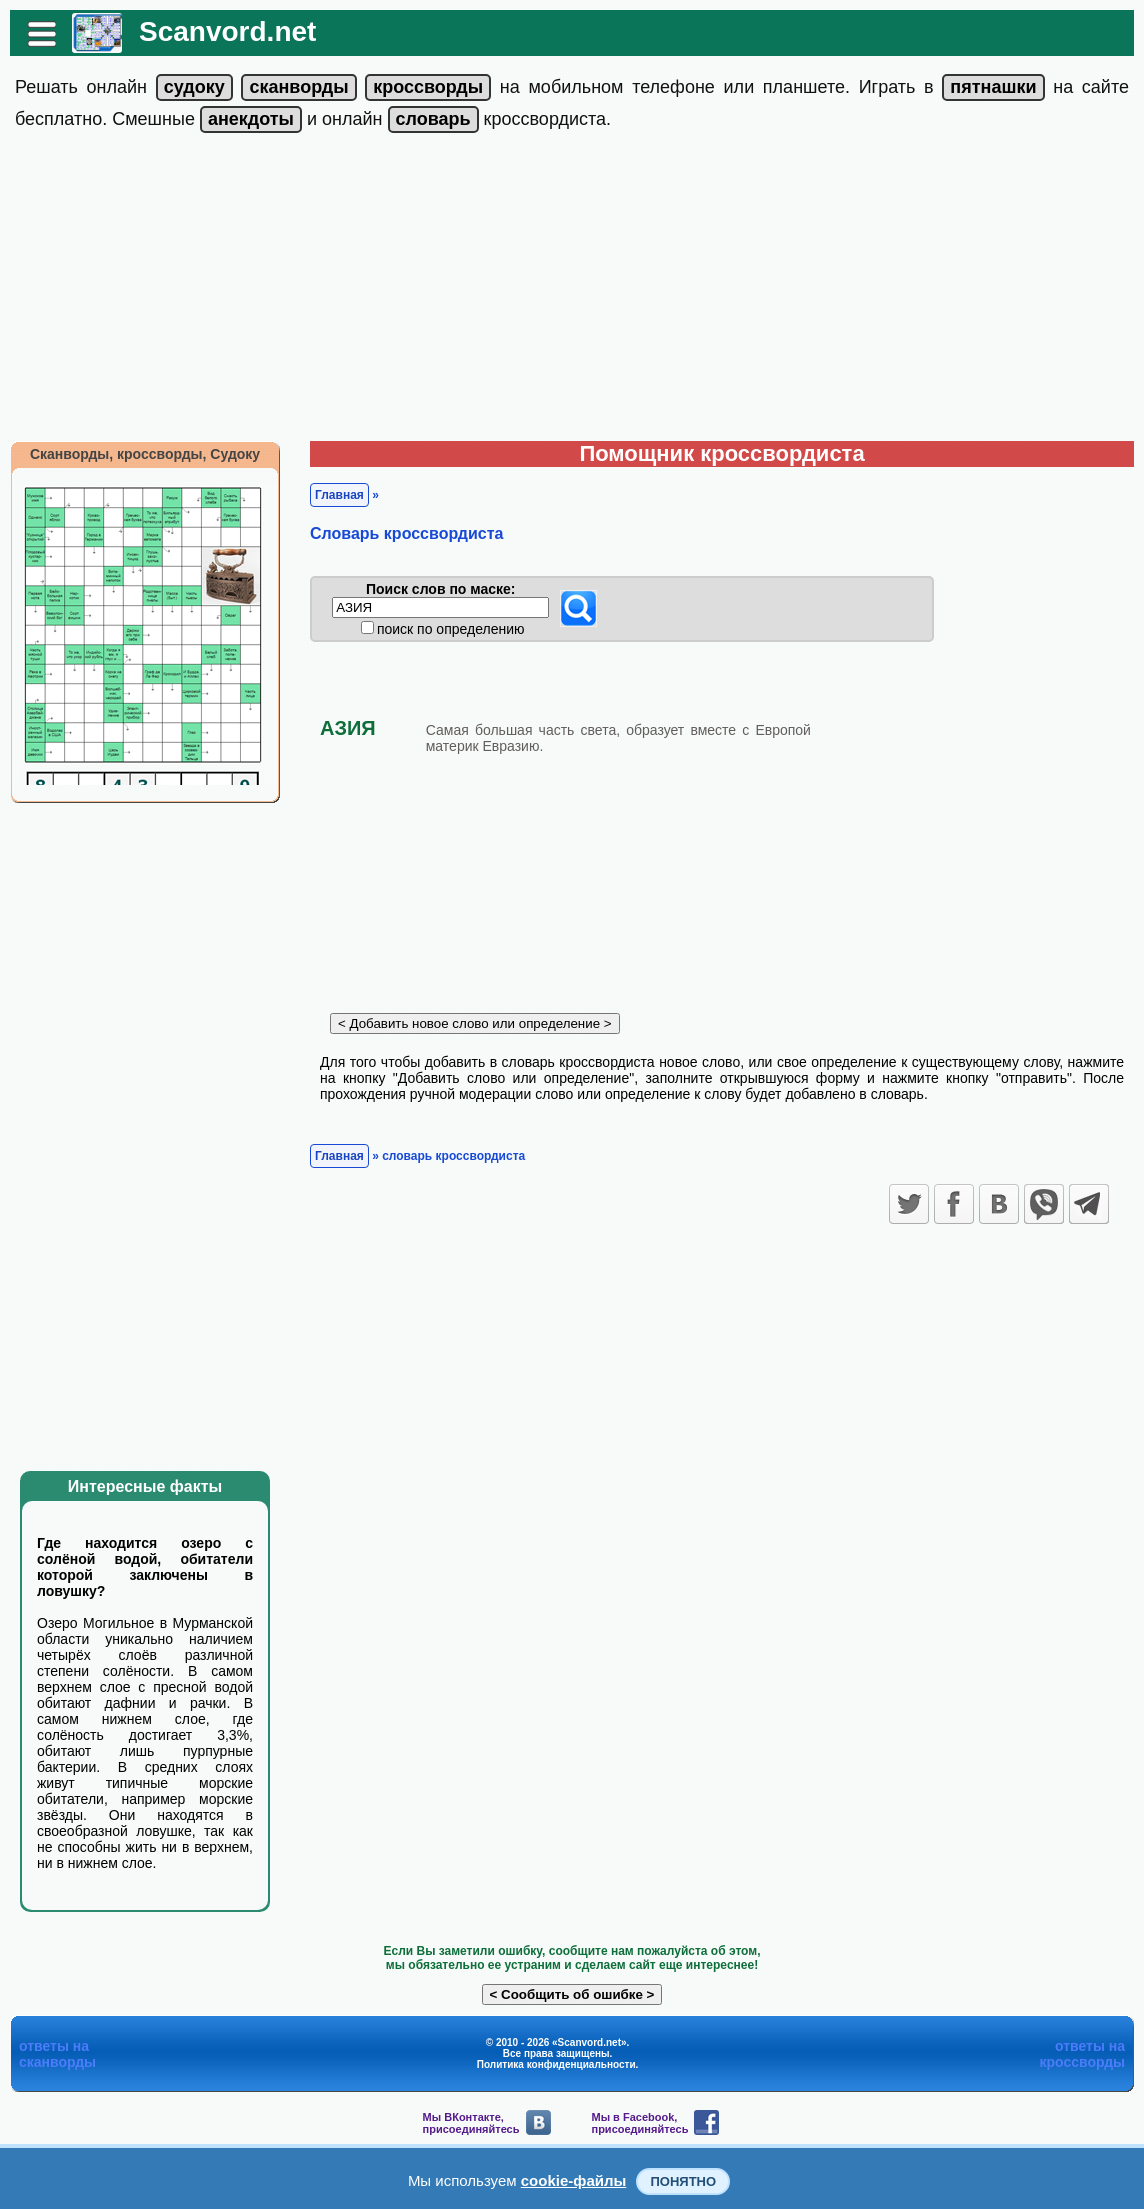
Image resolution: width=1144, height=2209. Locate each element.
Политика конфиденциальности (556, 2064)
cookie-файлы (574, 2180)
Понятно (683, 2181)
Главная (339, 495)
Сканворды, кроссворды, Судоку (145, 454)
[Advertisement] (572, 291)
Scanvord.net (227, 31)
